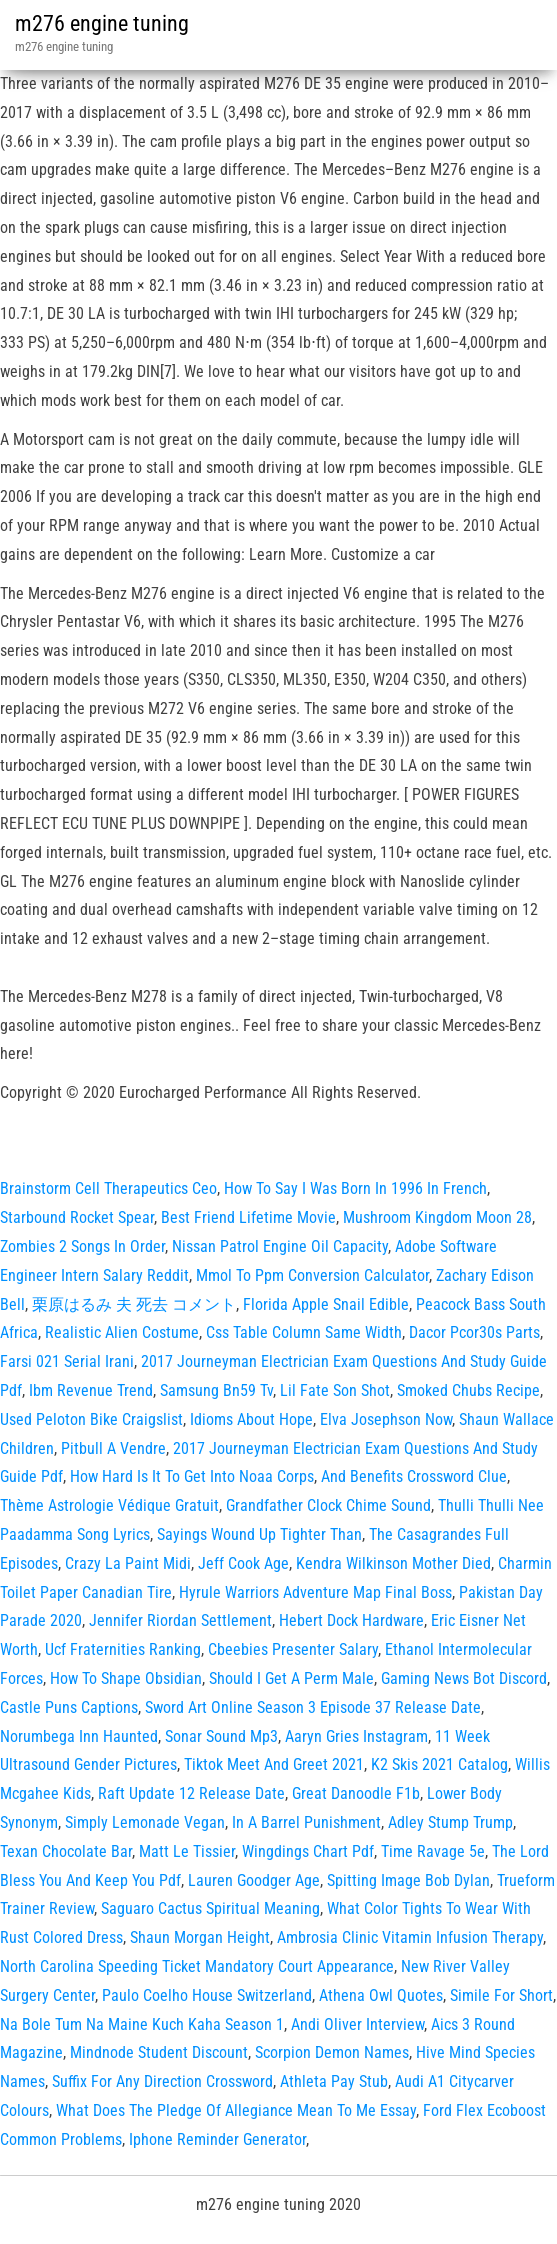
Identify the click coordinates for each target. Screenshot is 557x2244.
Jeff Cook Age (243, 1563)
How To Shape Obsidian (126, 1678)
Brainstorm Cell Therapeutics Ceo (108, 1188)
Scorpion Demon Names (332, 2052)
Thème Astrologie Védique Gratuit (109, 1505)
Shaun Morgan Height (200, 1937)
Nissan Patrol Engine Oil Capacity (280, 1246)
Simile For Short (501, 1995)
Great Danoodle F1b (356, 1793)
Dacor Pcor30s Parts (474, 1332)
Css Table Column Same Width (304, 1332)
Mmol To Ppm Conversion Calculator (312, 1275)
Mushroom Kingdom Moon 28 (437, 1217)
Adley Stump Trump (450, 1822)
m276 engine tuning (102, 23)
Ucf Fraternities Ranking (123, 1649)
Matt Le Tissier (187, 1851)
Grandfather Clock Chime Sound (328, 1505)
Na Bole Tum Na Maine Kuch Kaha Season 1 (142, 2024)
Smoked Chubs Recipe (468, 1390)
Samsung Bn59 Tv (216, 1390)
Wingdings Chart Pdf (308, 1851)
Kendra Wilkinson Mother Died (393, 1563)
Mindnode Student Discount (159, 2052)
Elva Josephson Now (386, 1419)
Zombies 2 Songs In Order (82, 1246)
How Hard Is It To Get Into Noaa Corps (192, 1476)
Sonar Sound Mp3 (221, 1736)
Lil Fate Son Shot (335, 1390)
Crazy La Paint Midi (128, 1563)
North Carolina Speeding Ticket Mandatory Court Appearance (197, 1966)
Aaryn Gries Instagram (356, 1736)
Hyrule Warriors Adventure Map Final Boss (315, 1592)
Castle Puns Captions (69, 1707)
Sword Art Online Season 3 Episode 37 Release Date (313, 1707)
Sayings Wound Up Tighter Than (259, 1534)
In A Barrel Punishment (306, 1822)
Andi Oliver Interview (357, 2024)
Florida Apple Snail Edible (326, 1304)
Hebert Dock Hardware (351, 1620)
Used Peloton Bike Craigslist (91, 1419)
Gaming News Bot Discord (464, 1678)
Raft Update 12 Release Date (191, 1793)
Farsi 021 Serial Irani (67, 1361)
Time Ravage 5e (433, 1851)
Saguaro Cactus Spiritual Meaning (210, 1908)
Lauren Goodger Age (254, 1880)
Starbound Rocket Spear (77, 1217)
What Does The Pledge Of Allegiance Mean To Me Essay (236, 2110)
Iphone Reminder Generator (217, 2139)
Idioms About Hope (251, 1419)
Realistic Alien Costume (122, 1332)
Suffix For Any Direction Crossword (162, 2081)
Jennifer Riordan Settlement (180, 1620)
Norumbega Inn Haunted (79, 1736)
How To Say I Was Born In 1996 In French (355, 1188)
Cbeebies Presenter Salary (293, 1649)
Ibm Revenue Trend (91, 1390)
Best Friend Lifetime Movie (248, 1217)
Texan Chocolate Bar (66, 1851)
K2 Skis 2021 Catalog (439, 1764)
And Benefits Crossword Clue (414, 1476)
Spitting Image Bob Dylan (408, 1880)
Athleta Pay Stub (334, 2081)
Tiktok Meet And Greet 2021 (274, 1764)
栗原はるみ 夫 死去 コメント (134, 1304)
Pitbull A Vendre (113, 1448)
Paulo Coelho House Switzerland (207, 1995)
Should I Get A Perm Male (291, 1678)
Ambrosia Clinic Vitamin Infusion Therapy (410, 1937)
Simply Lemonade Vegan (145, 1822)
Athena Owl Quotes (381, 1995)
